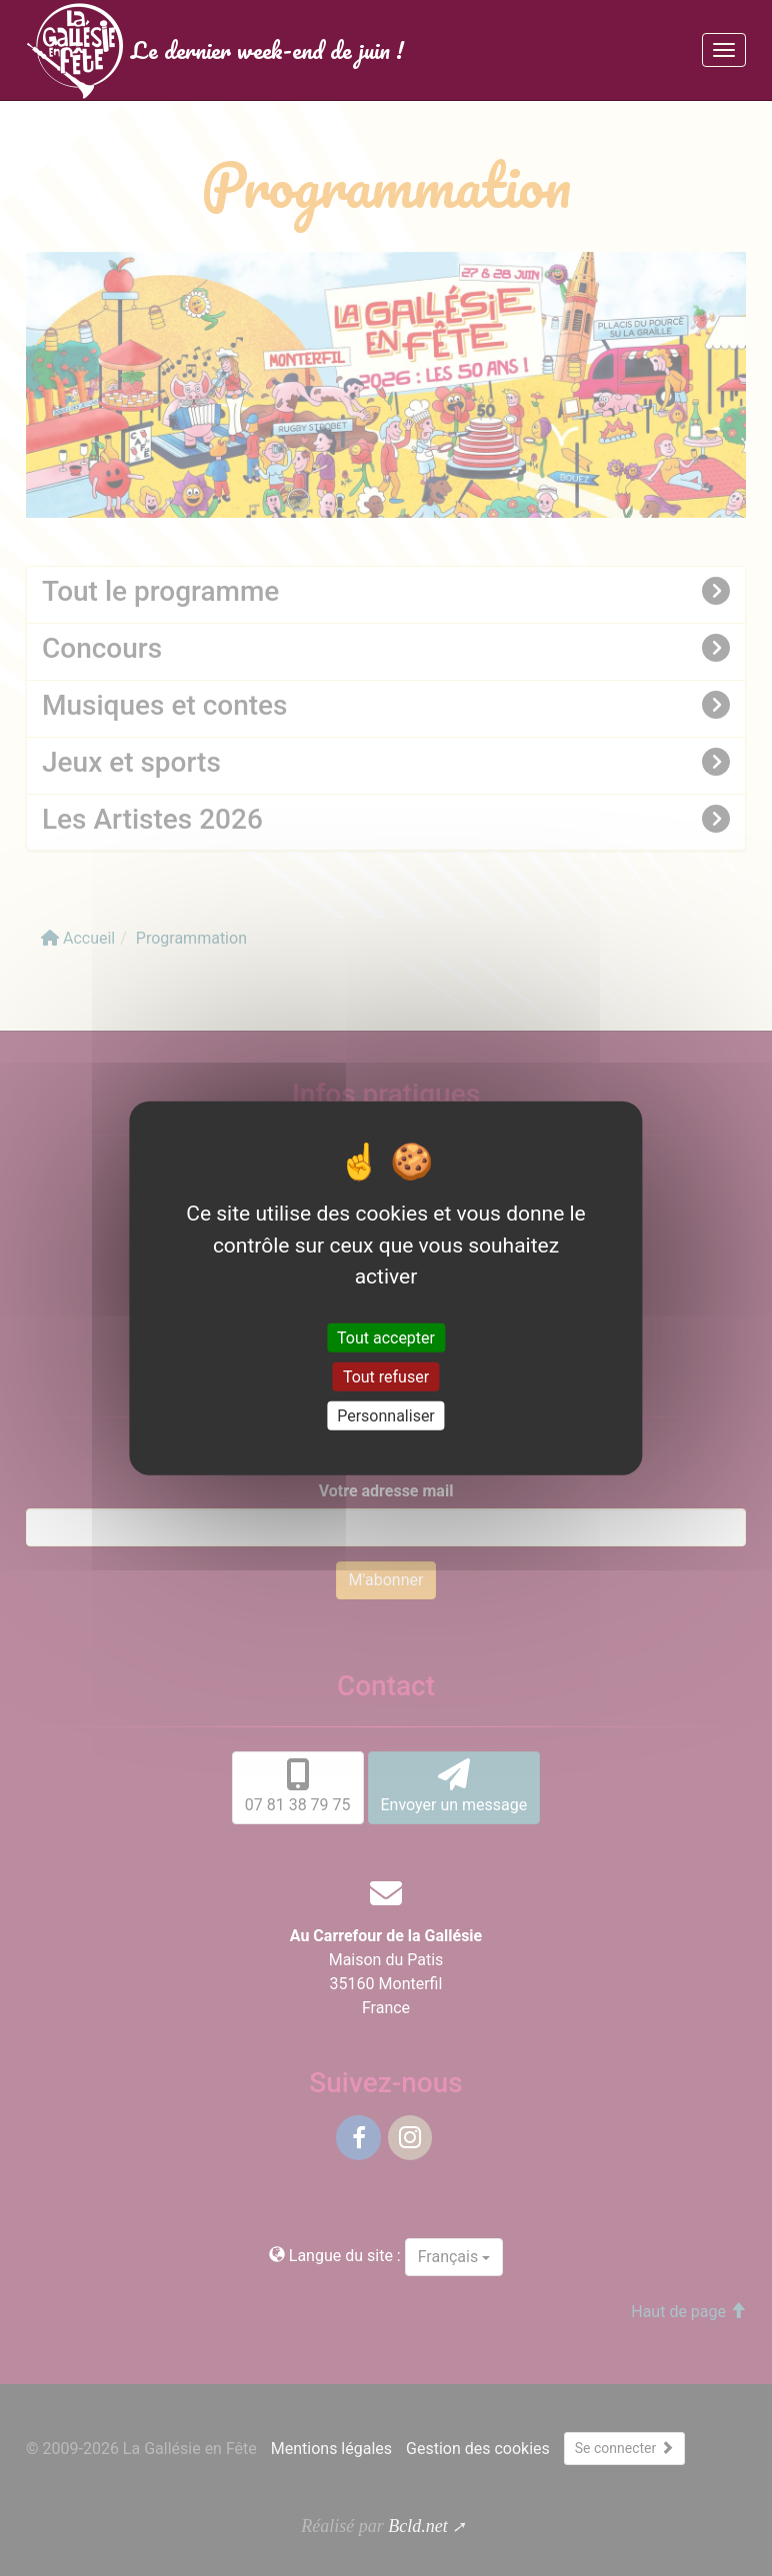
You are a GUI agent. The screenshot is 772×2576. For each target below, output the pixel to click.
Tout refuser (386, 1375)
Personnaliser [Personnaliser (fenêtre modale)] (386, 1415)
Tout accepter (386, 1336)
